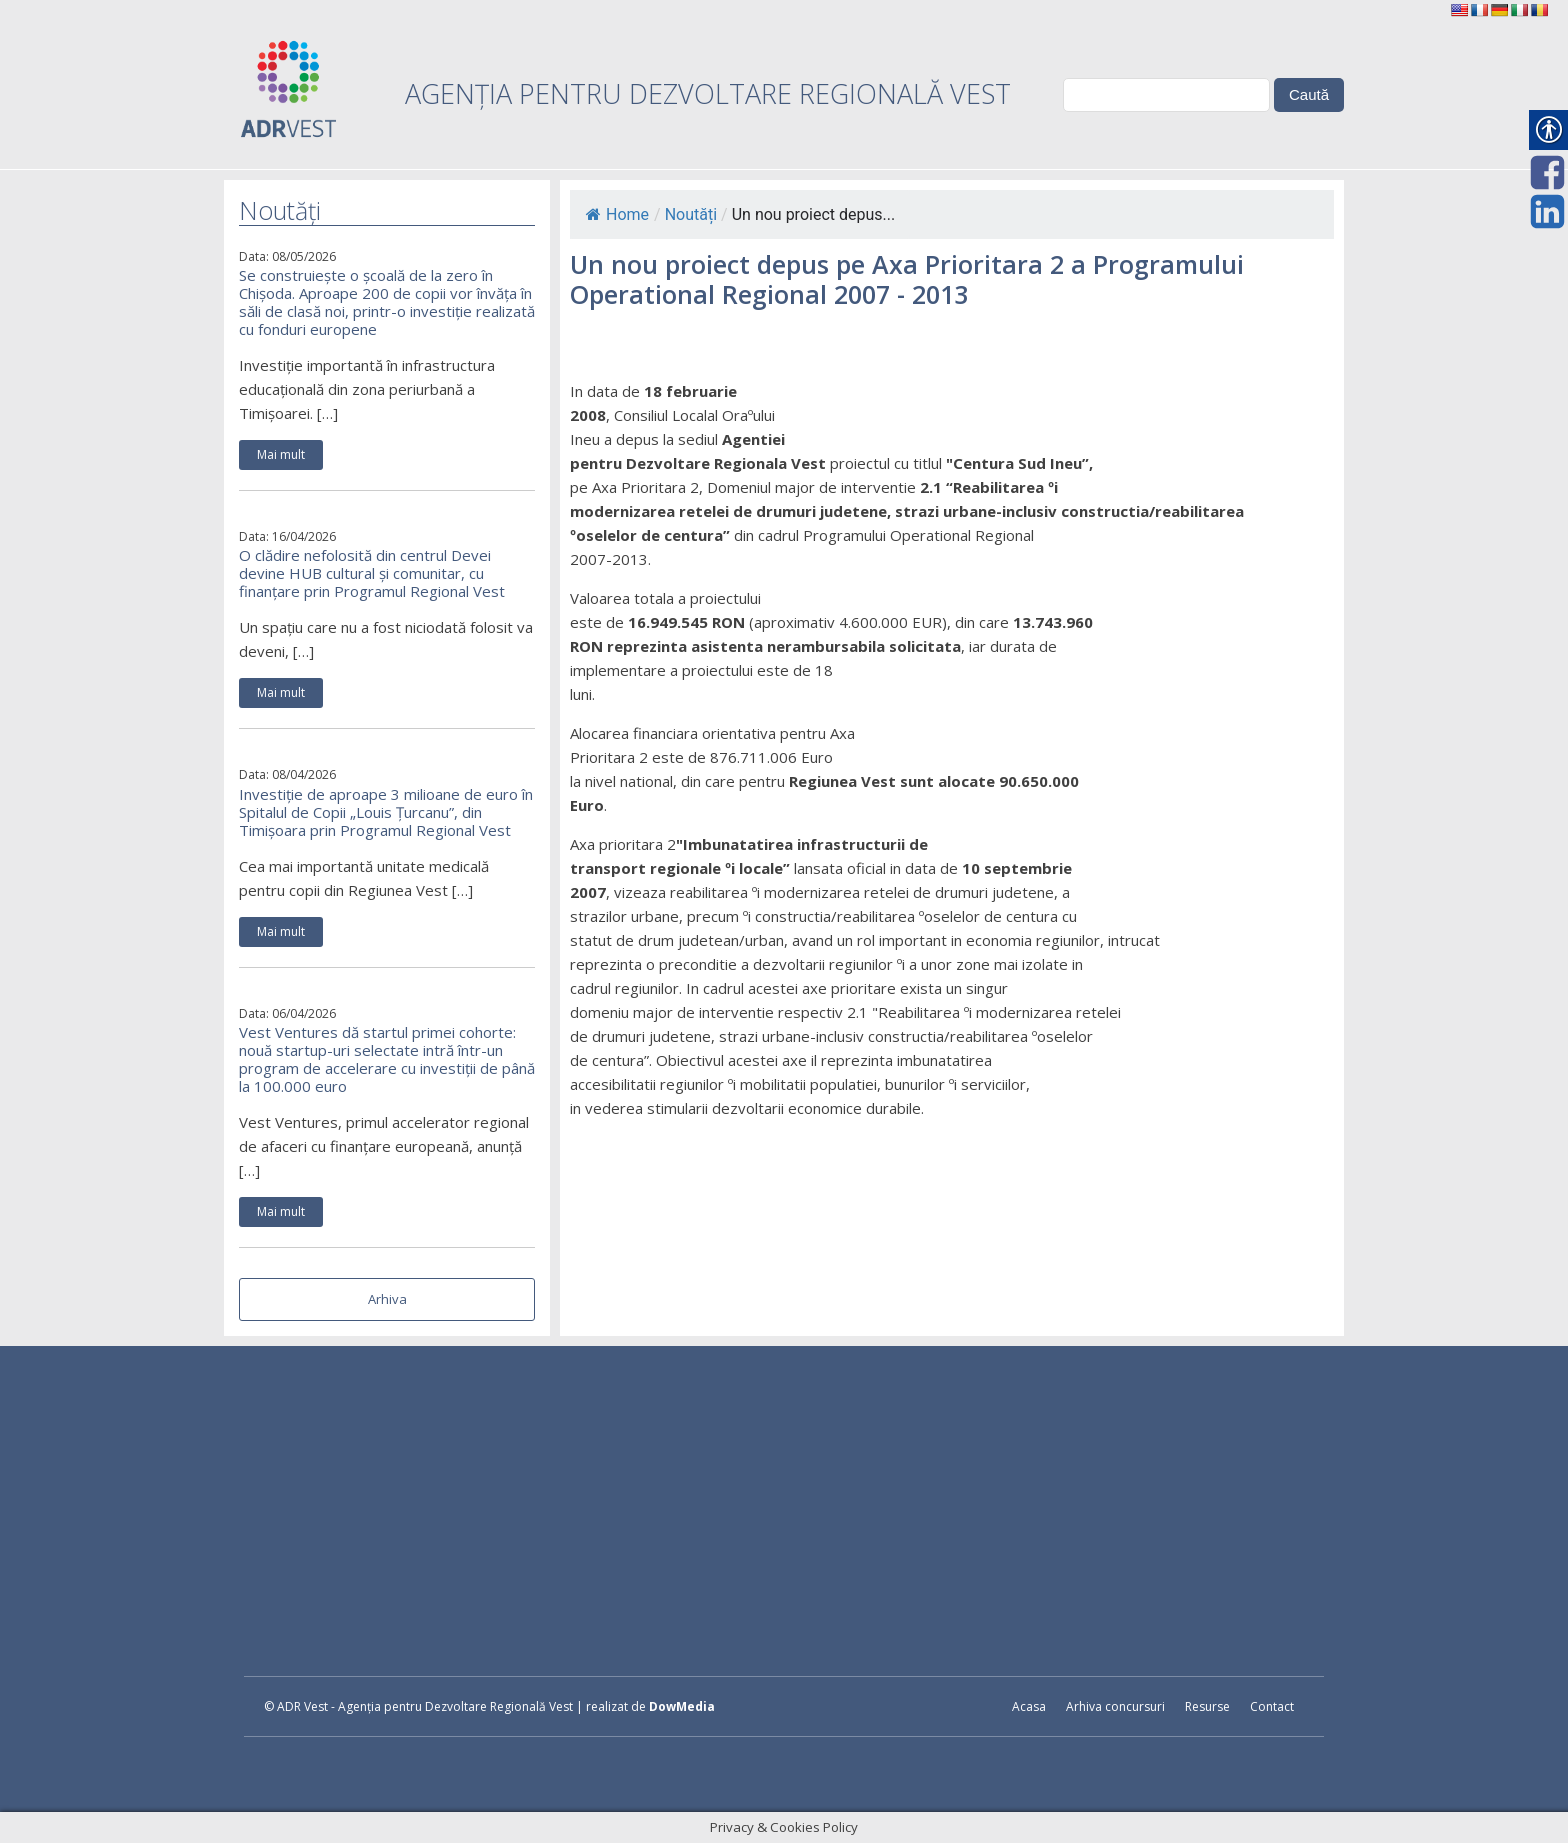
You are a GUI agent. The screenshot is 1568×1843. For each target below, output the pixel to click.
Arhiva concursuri (1115, 1706)
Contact (1272, 1706)
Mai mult (281, 454)
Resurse (1207, 1706)
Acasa (1029, 1706)
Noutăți (691, 214)
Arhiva (387, 1299)
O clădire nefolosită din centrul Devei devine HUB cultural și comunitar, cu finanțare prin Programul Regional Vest (372, 573)
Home (617, 214)
